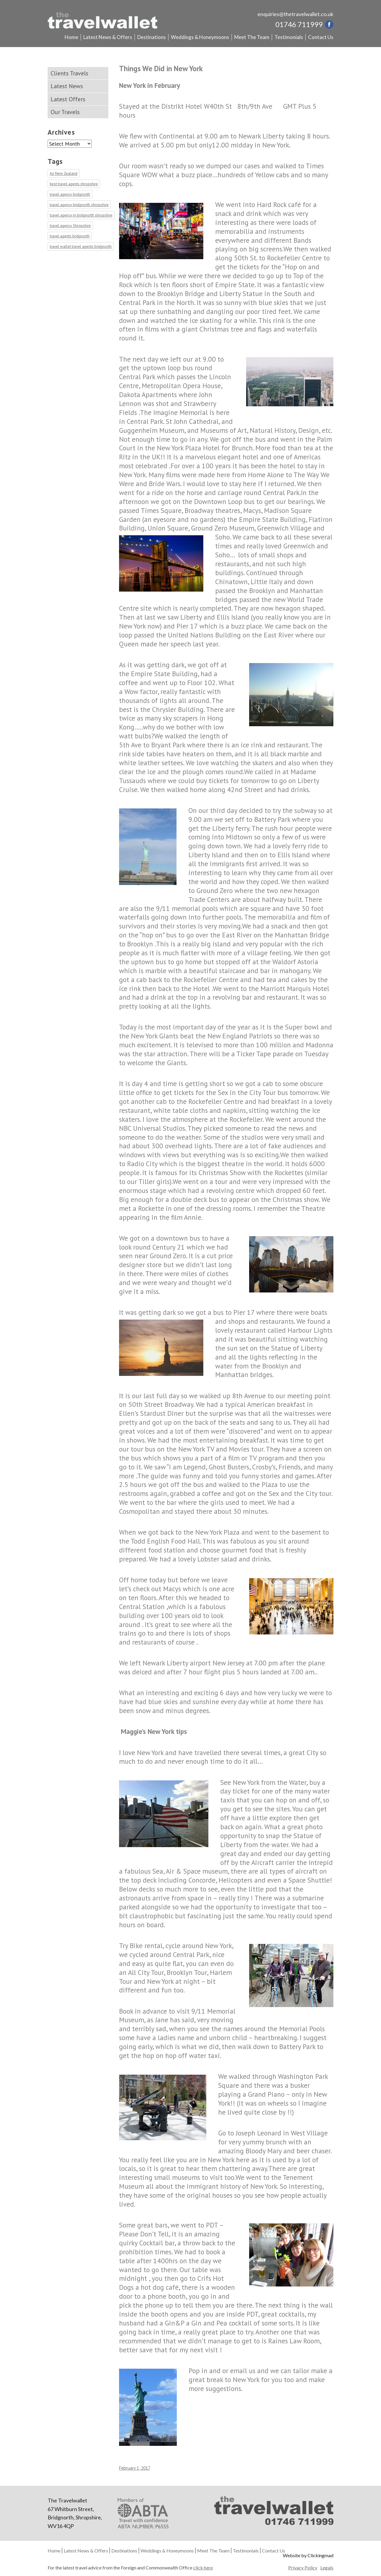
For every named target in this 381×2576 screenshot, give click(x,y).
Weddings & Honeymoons (200, 37)
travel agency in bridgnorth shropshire (81, 215)
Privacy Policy (302, 2567)
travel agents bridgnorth (70, 236)
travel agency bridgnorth (70, 194)
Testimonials (288, 37)
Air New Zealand (63, 173)
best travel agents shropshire (74, 183)
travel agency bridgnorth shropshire (79, 204)
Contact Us (320, 37)
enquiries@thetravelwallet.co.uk (295, 14)
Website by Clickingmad (308, 2555)
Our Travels (65, 112)
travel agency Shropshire (70, 225)
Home (71, 37)
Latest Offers (68, 99)
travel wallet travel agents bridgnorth (81, 246)
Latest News (67, 86)
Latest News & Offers (107, 37)
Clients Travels (69, 73)
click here (203, 2567)
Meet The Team (251, 37)
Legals (326, 2567)
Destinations (151, 37)
